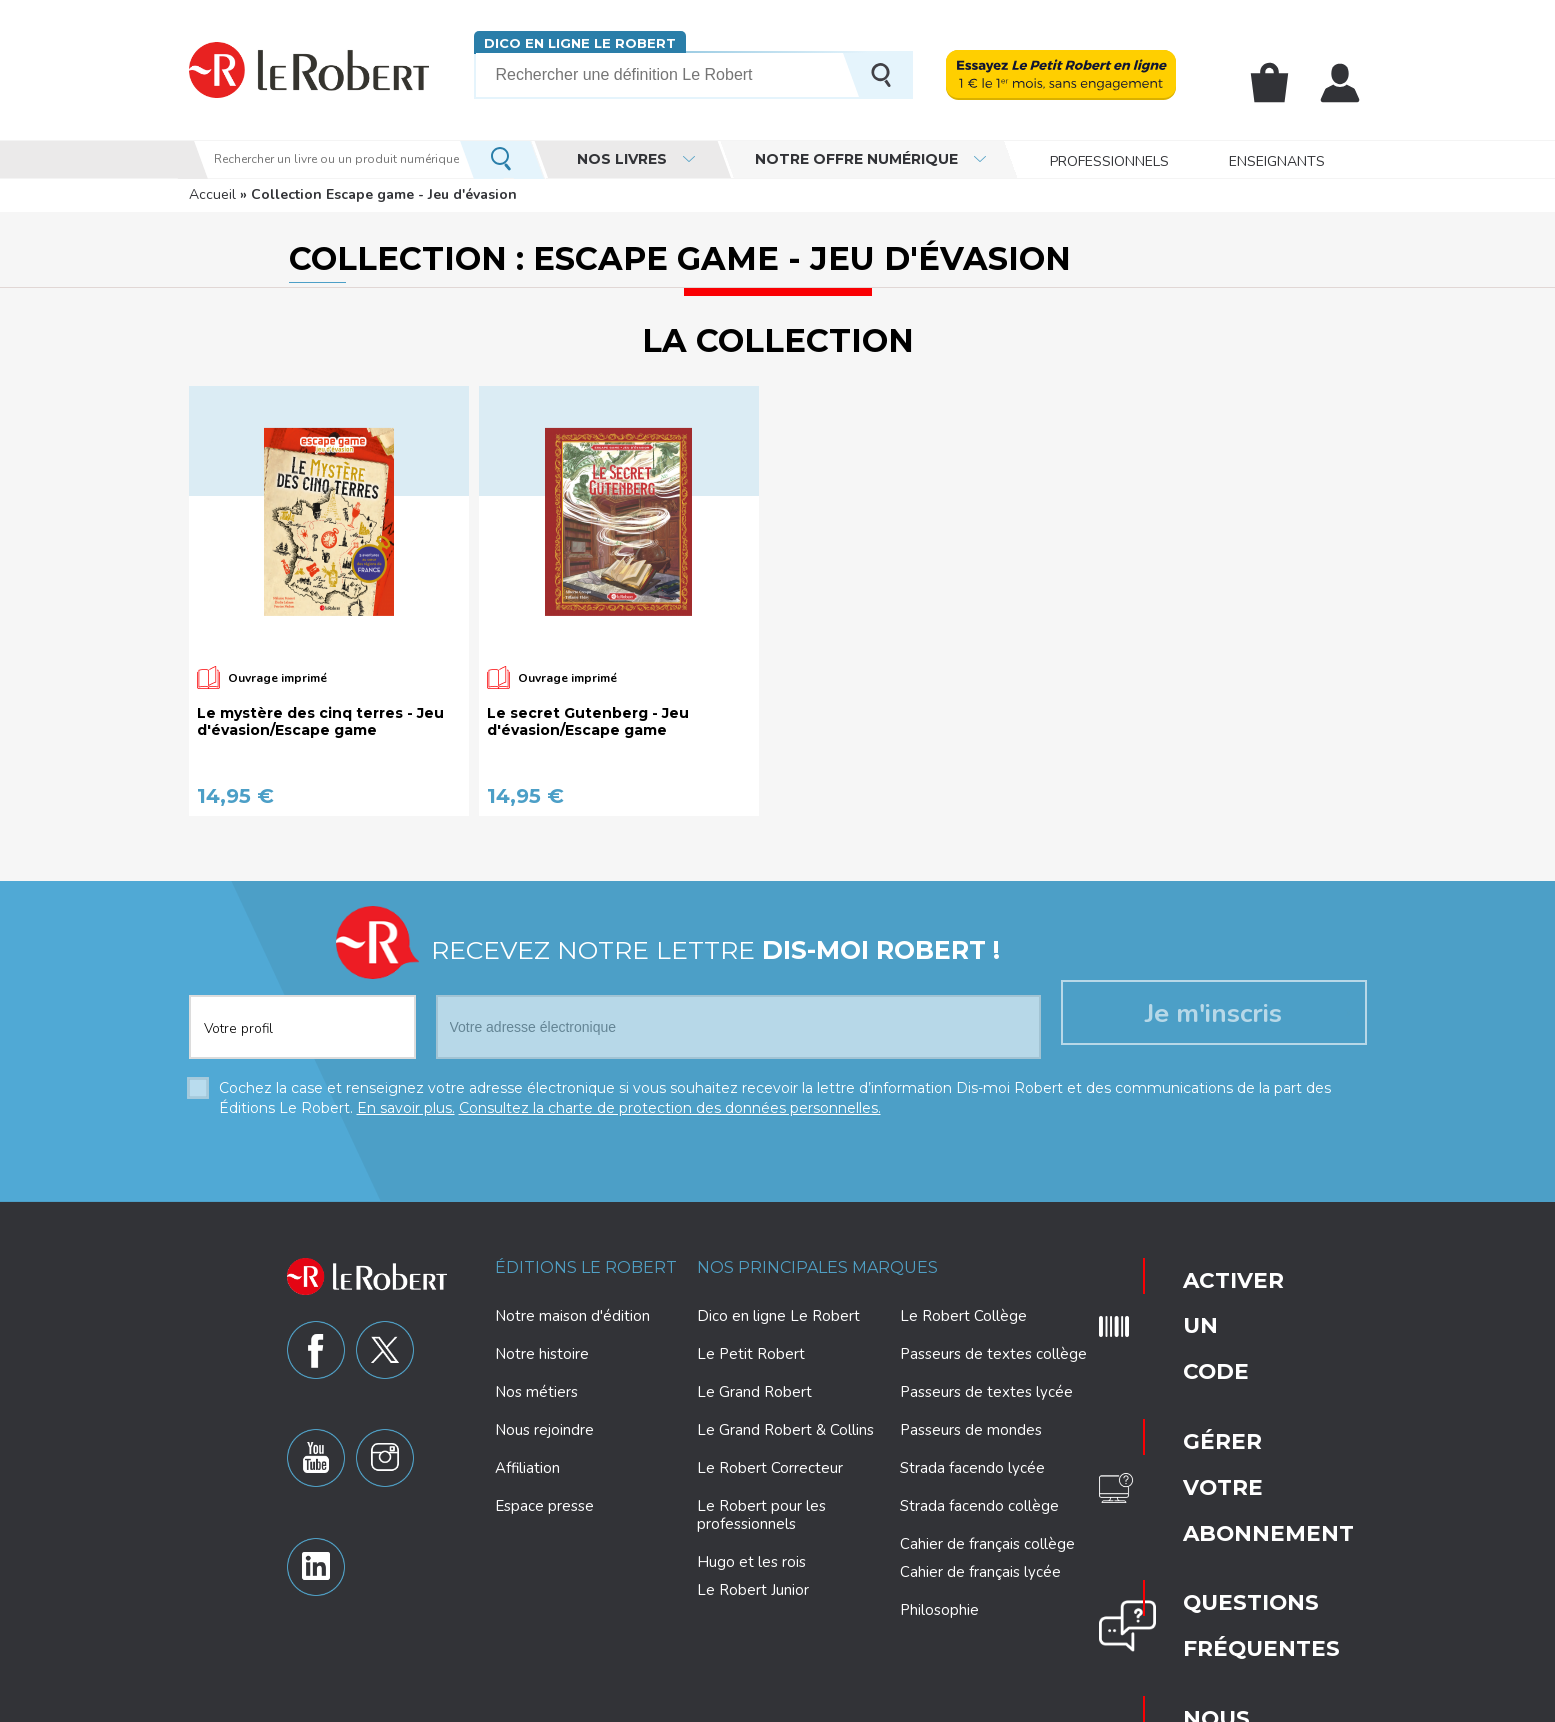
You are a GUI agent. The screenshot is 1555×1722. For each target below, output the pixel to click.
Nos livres (622, 159)
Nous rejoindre (544, 1430)
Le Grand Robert (754, 1392)
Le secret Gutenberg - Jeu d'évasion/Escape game (588, 722)
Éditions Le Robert (586, 1267)
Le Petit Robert (751, 1354)
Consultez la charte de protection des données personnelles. (670, 1108)
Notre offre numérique (856, 159)
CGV (1172, 1704)
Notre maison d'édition (572, 1316)
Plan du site (1064, 1704)
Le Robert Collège (963, 1316)
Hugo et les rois (751, 1562)
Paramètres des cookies (826, 1704)
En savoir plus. (406, 1108)
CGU (1128, 1704)
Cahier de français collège (987, 1544)
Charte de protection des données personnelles (600, 1704)
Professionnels (1109, 159)
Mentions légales (963, 1704)
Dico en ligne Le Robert (571, 42)
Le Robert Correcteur (770, 1468)
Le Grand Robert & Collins (785, 1430)
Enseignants (1277, 159)
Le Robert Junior (753, 1590)
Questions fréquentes (1205, 1394)
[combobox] (302, 1015)
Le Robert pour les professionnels (761, 1515)
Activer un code (1200, 1274)
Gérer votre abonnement (1209, 1334)
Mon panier (1280, 83)
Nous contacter (1202, 1454)
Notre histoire (542, 1354)
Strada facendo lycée (972, 1468)
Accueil (212, 194)
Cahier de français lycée (980, 1572)
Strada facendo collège (979, 1506)
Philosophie (939, 1610)
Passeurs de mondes (971, 1430)
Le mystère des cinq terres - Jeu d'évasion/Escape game (320, 722)
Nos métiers (536, 1392)
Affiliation (527, 1468)
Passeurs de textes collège (993, 1354)
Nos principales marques (817, 1267)
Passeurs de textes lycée (986, 1392)
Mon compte (1344, 83)
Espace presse (544, 1506)
